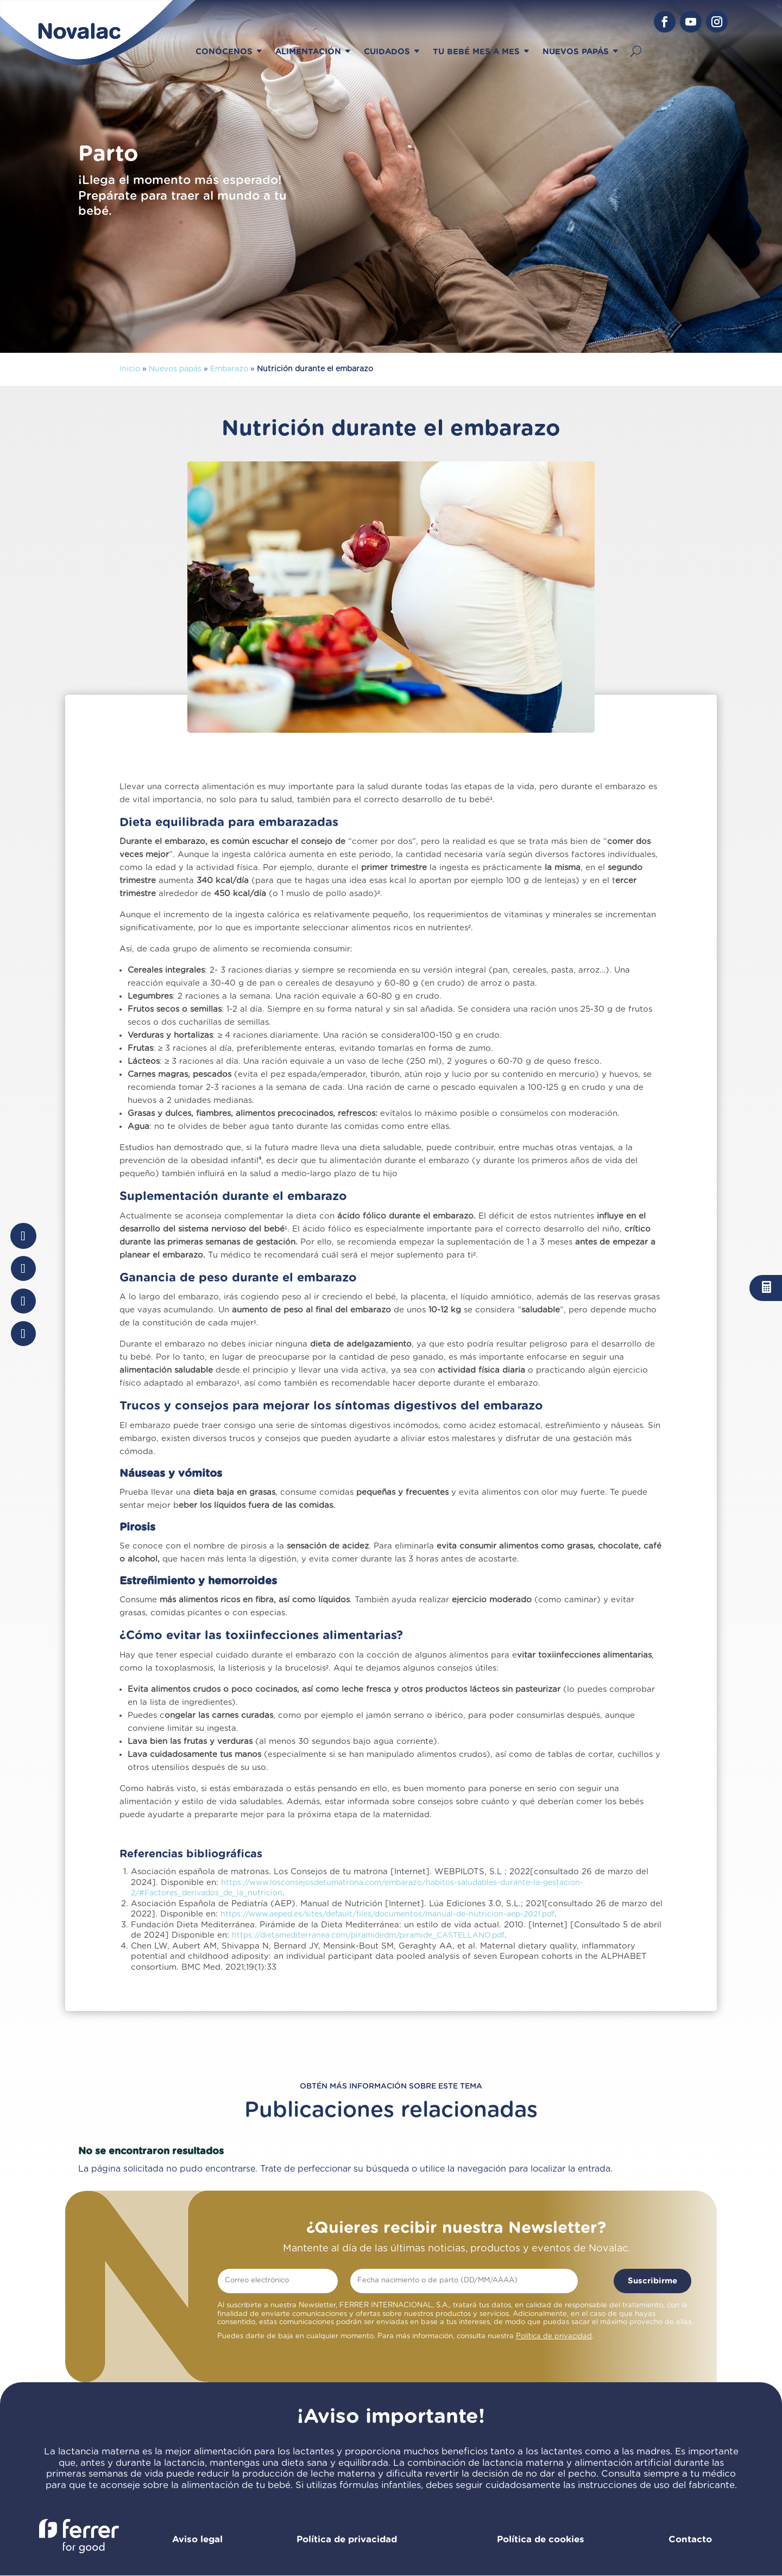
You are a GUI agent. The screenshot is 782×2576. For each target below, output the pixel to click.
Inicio (129, 369)
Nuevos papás (175, 369)
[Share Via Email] (23, 1334)
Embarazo (229, 369)
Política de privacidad (554, 2336)
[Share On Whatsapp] (23, 1301)
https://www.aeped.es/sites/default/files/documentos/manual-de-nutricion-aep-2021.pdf (387, 1914)
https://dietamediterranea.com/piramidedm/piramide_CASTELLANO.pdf (368, 1935)
